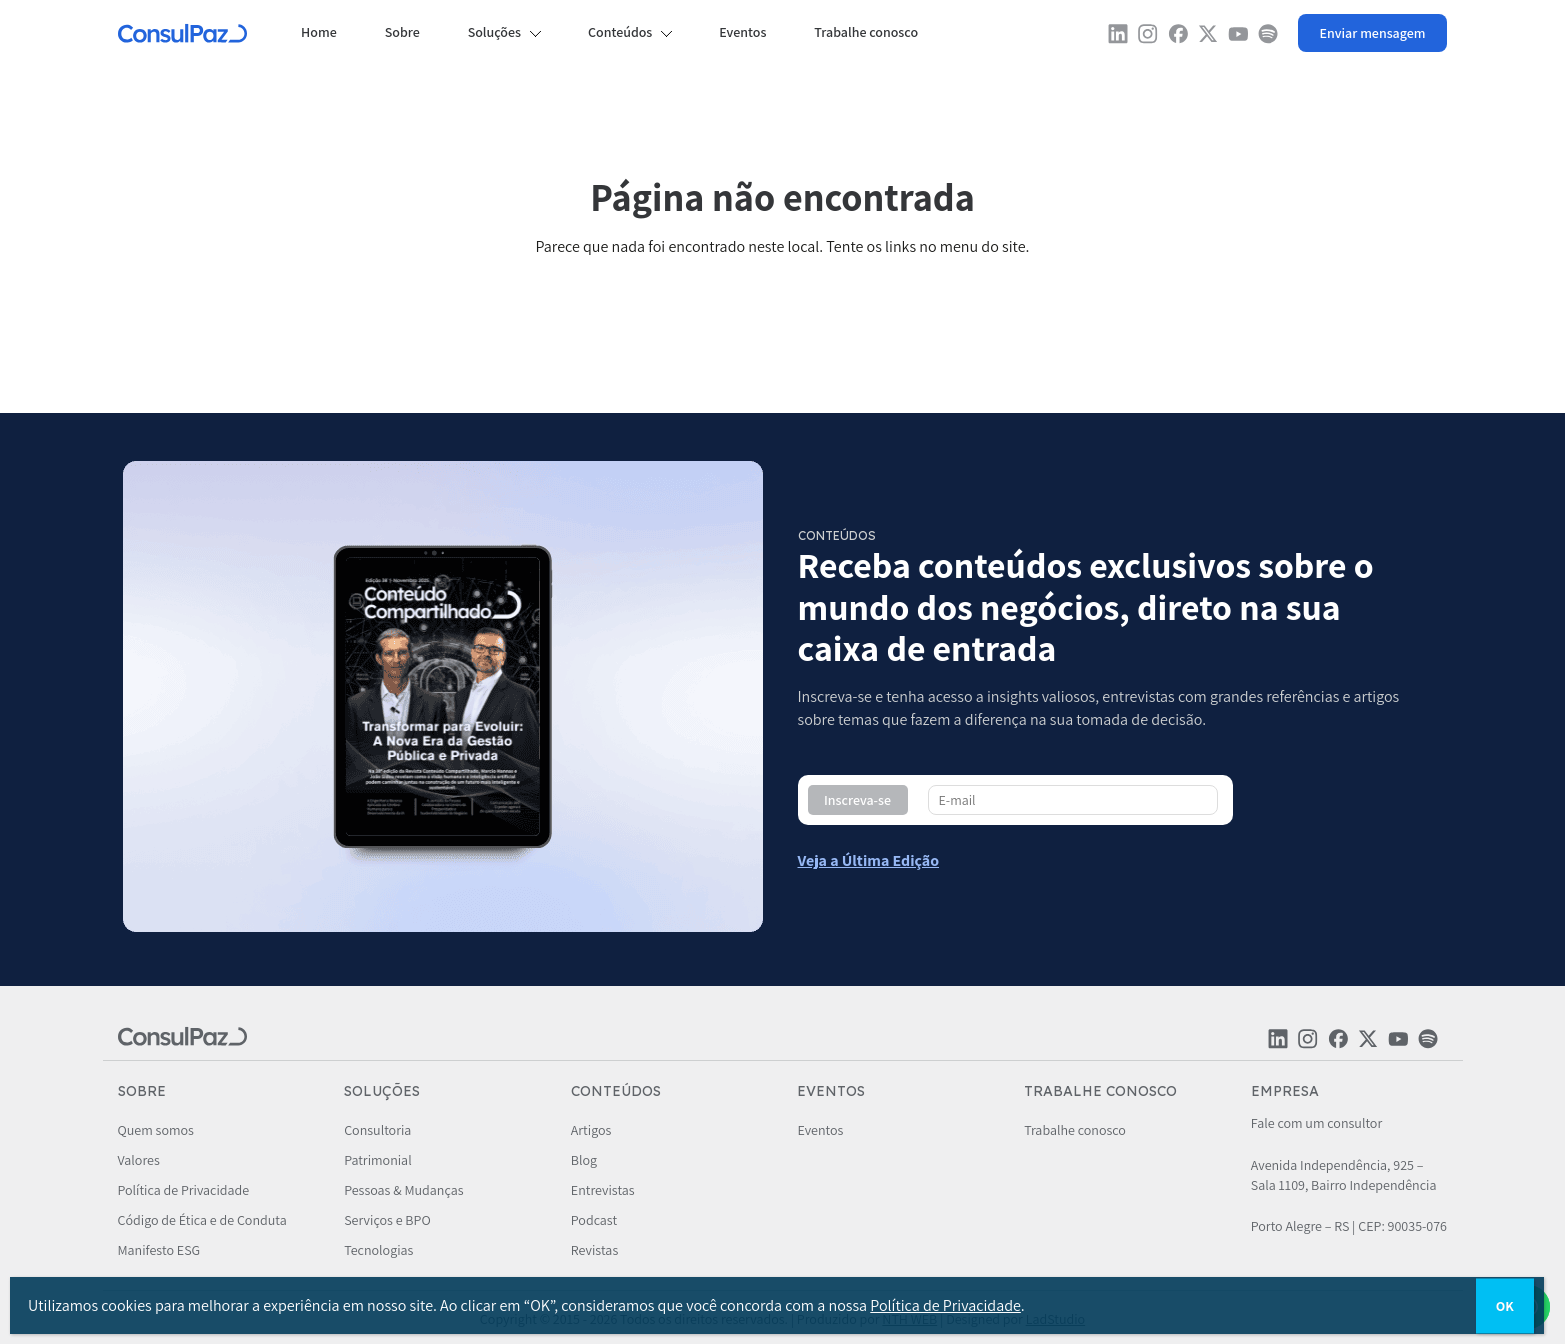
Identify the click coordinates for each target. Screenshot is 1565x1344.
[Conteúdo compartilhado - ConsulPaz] (869, 860)
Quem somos (156, 1130)
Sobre (402, 32)
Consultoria (377, 1130)
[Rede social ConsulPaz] (1118, 38)
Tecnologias (378, 1250)
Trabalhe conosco (866, 32)
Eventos (742, 32)
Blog (584, 1160)
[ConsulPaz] (183, 36)
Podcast (594, 1220)
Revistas (594, 1250)
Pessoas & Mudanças (403, 1190)
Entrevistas (603, 1190)
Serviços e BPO (387, 1220)
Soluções (494, 32)
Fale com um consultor (1316, 1123)
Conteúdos (620, 32)
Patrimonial (377, 1160)
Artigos (591, 1130)
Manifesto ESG (159, 1250)
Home (319, 32)
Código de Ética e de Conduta (202, 1220)
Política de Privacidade (184, 1190)
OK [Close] (1505, 1305)
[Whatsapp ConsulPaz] (1373, 33)
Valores (139, 1160)
